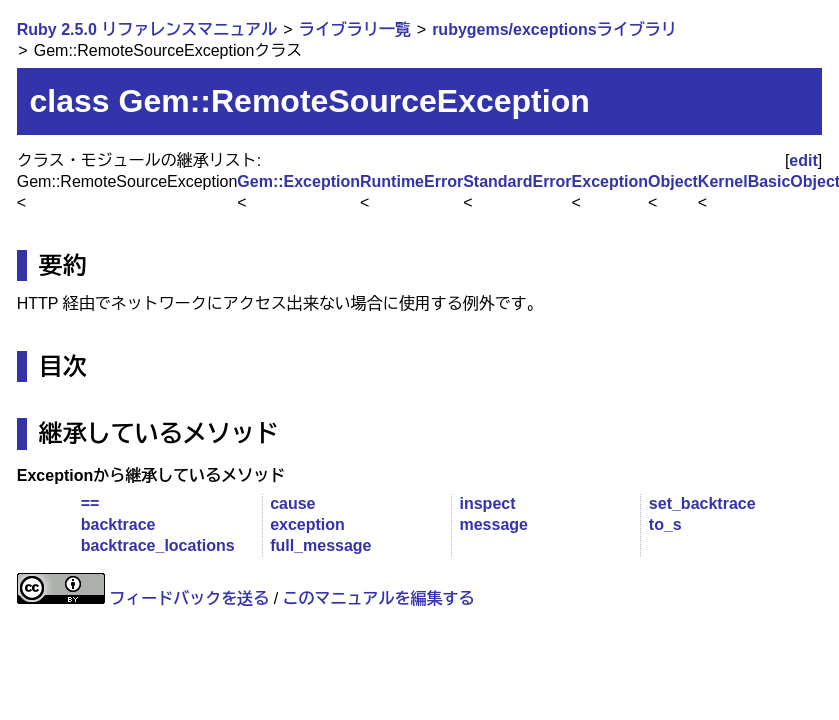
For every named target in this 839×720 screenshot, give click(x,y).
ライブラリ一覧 (355, 29)
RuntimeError (411, 181)
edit (803, 160)
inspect (487, 503)
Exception (610, 181)
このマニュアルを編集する (379, 598)
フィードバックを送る (189, 598)
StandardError (517, 181)
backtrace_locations (158, 545)
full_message (320, 545)
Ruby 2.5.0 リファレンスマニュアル (147, 29)
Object (673, 181)
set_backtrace (702, 503)
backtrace (118, 524)
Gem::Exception (298, 181)
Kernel (723, 181)
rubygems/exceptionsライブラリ (554, 29)
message (493, 524)
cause (292, 503)
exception (307, 524)
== (90, 503)
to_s (665, 524)
